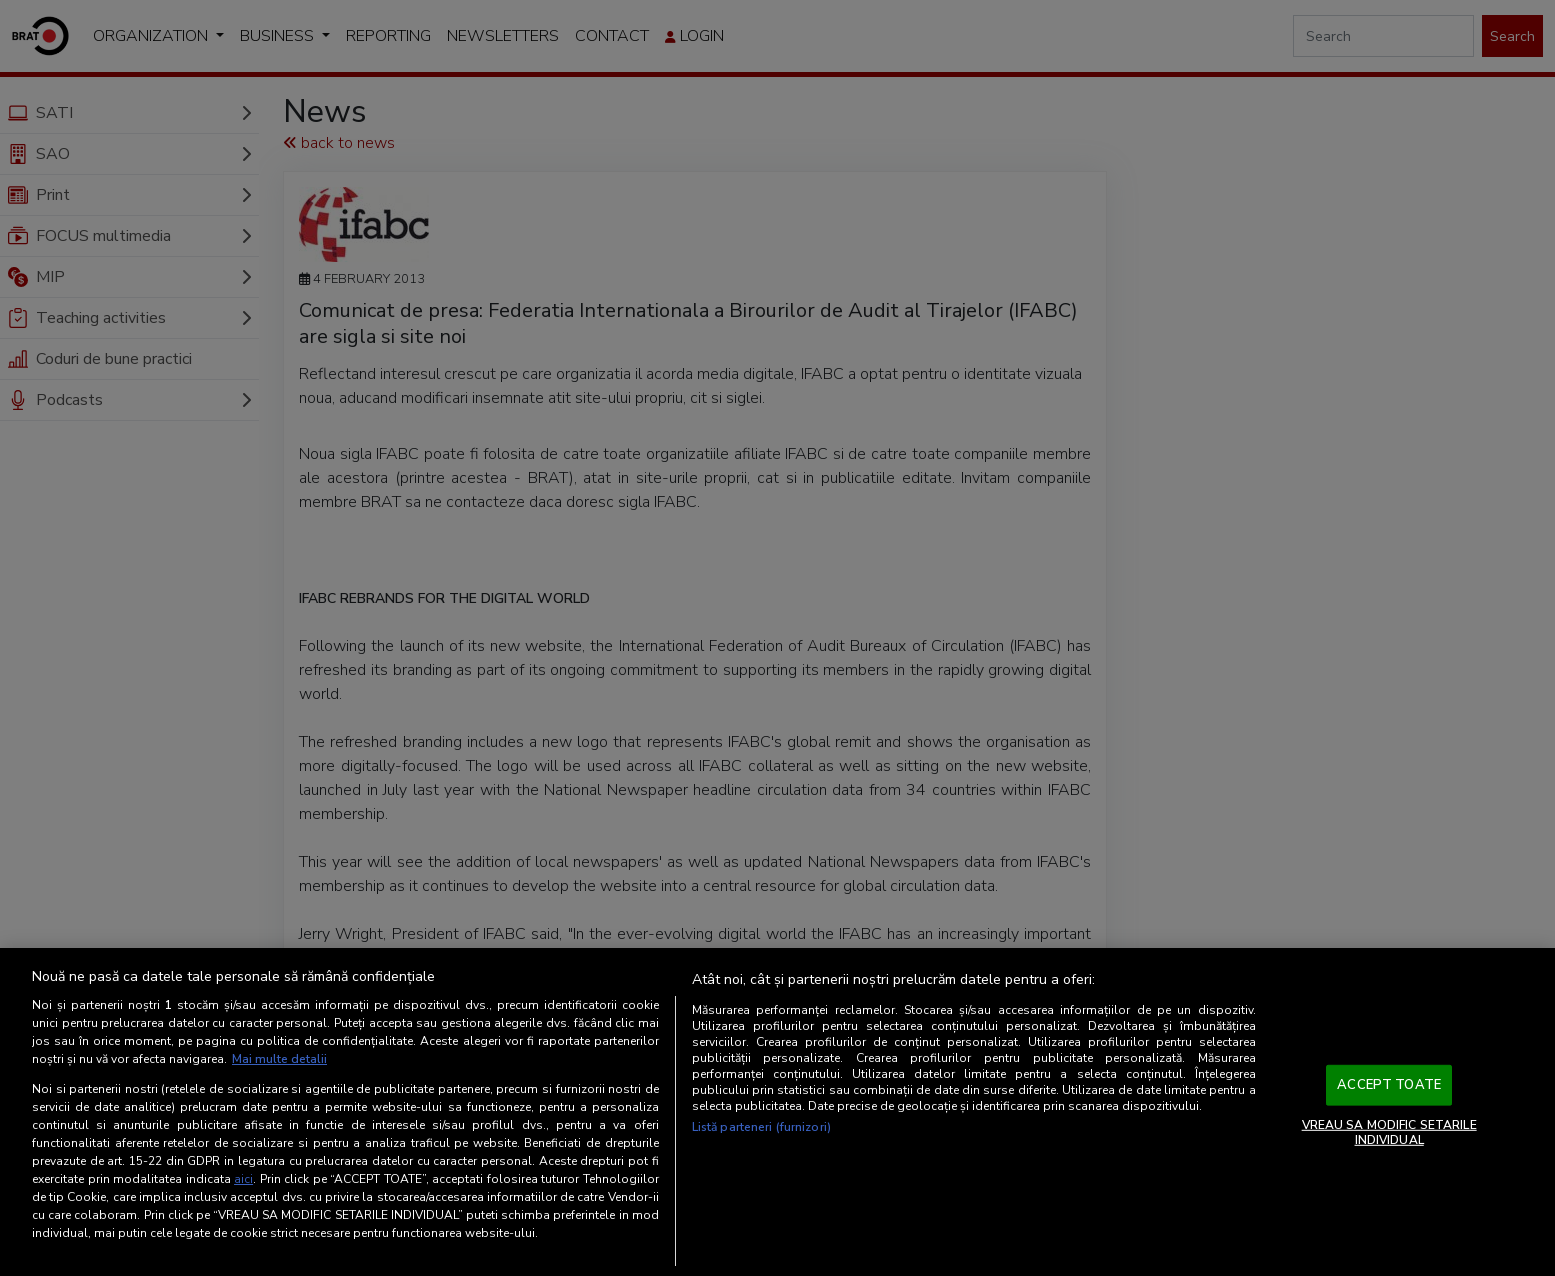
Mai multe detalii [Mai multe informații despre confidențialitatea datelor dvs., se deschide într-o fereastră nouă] (279, 1059)
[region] (777, 1112)
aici (243, 1179)
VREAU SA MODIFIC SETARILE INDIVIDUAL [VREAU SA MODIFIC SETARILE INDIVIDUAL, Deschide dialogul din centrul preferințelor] (1389, 1132)
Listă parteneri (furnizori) (761, 1127)
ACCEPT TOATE (1389, 1085)
